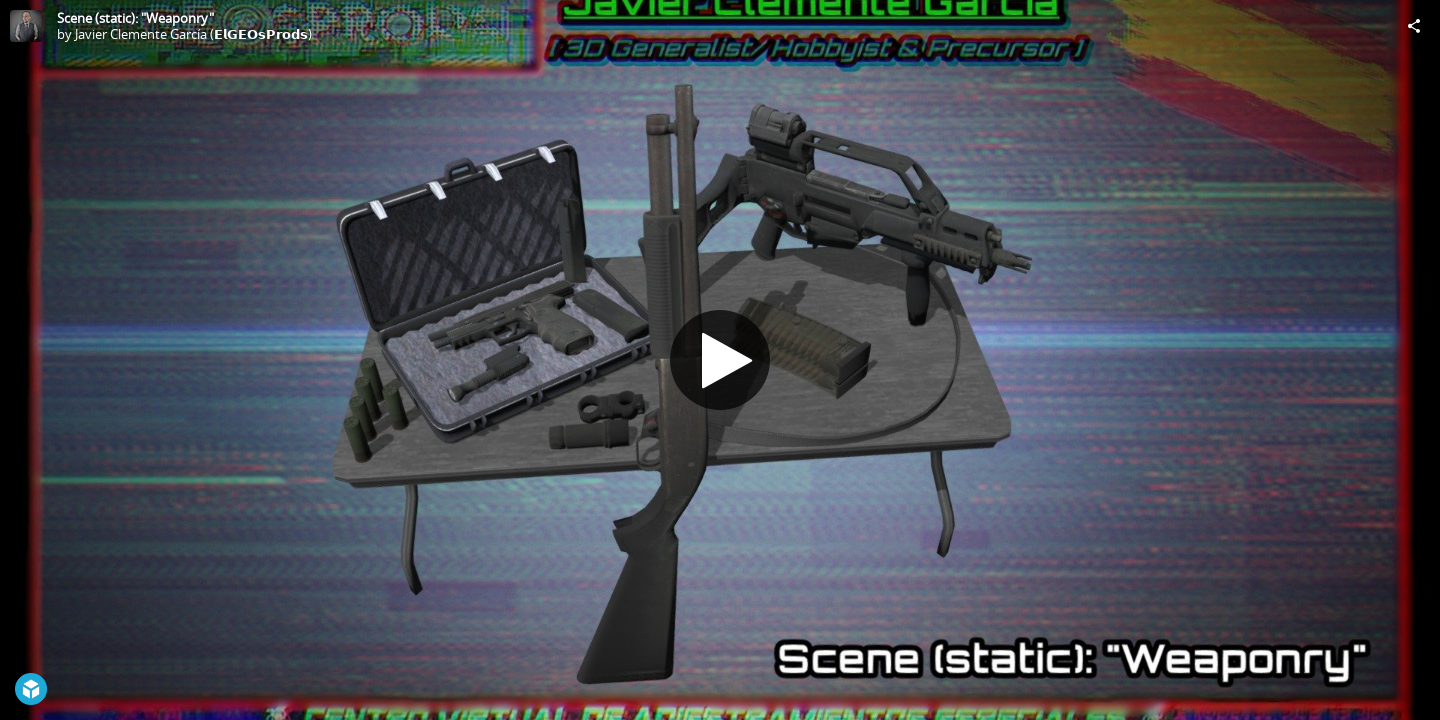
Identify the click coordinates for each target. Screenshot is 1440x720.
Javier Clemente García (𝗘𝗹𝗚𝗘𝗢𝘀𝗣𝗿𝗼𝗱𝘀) (193, 34)
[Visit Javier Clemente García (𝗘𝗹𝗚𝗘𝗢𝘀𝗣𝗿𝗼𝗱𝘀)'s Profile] (26, 26)
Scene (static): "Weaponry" (135, 18)
